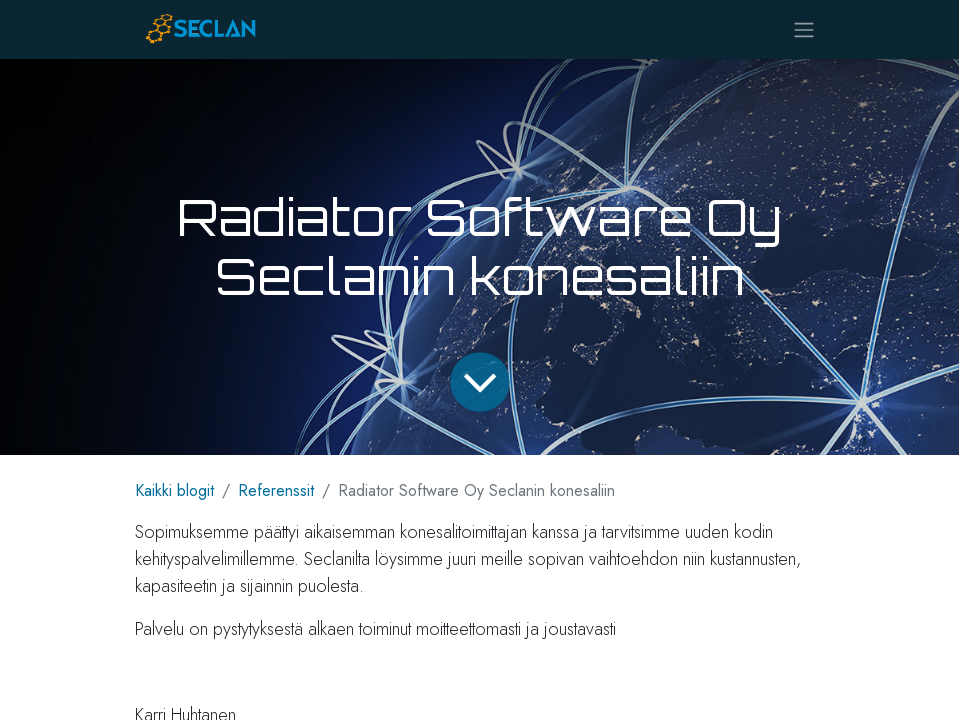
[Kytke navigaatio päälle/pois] (804, 29)
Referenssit (276, 490)
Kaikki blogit (174, 490)
